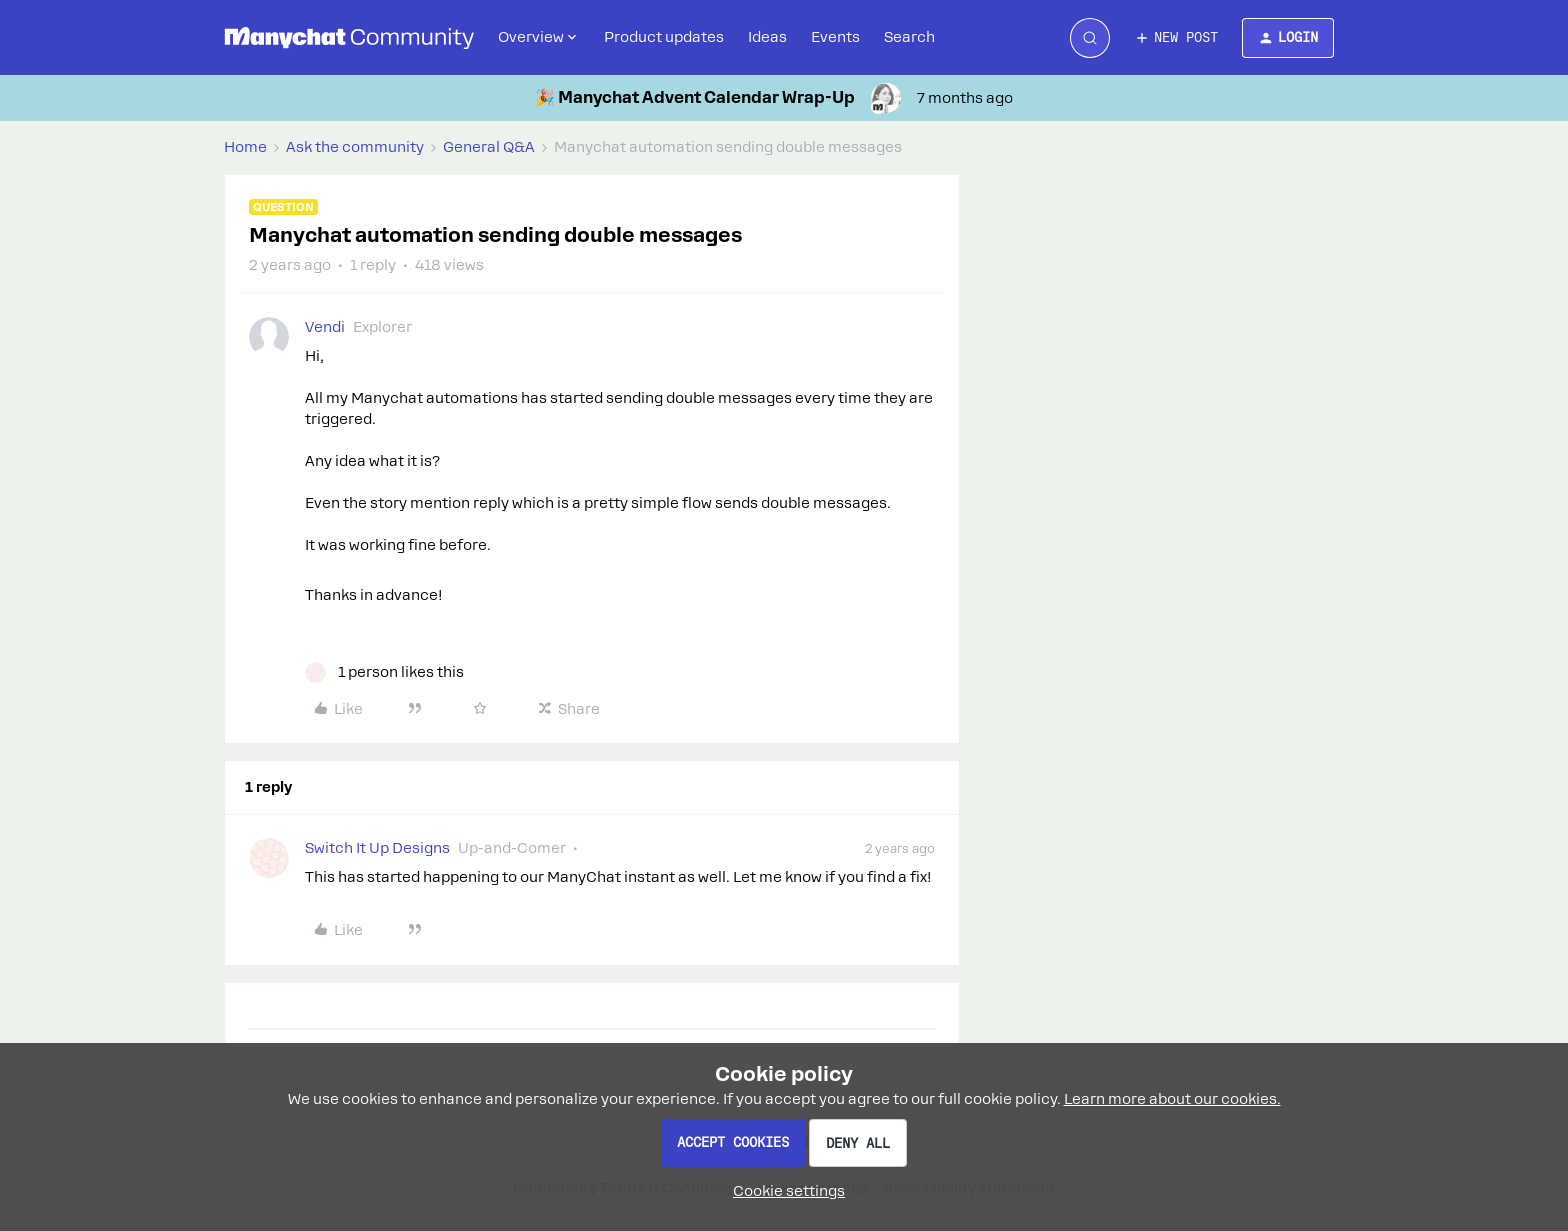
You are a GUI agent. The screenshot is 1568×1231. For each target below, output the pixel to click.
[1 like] (384, 672)
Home (245, 147)
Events (835, 37)
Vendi (325, 327)
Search (909, 37)
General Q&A (489, 147)
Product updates (664, 37)
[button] (1176, 38)
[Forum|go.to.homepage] (349, 38)
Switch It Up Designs (377, 848)
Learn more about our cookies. (1172, 1099)
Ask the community (355, 147)
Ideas (767, 37)
